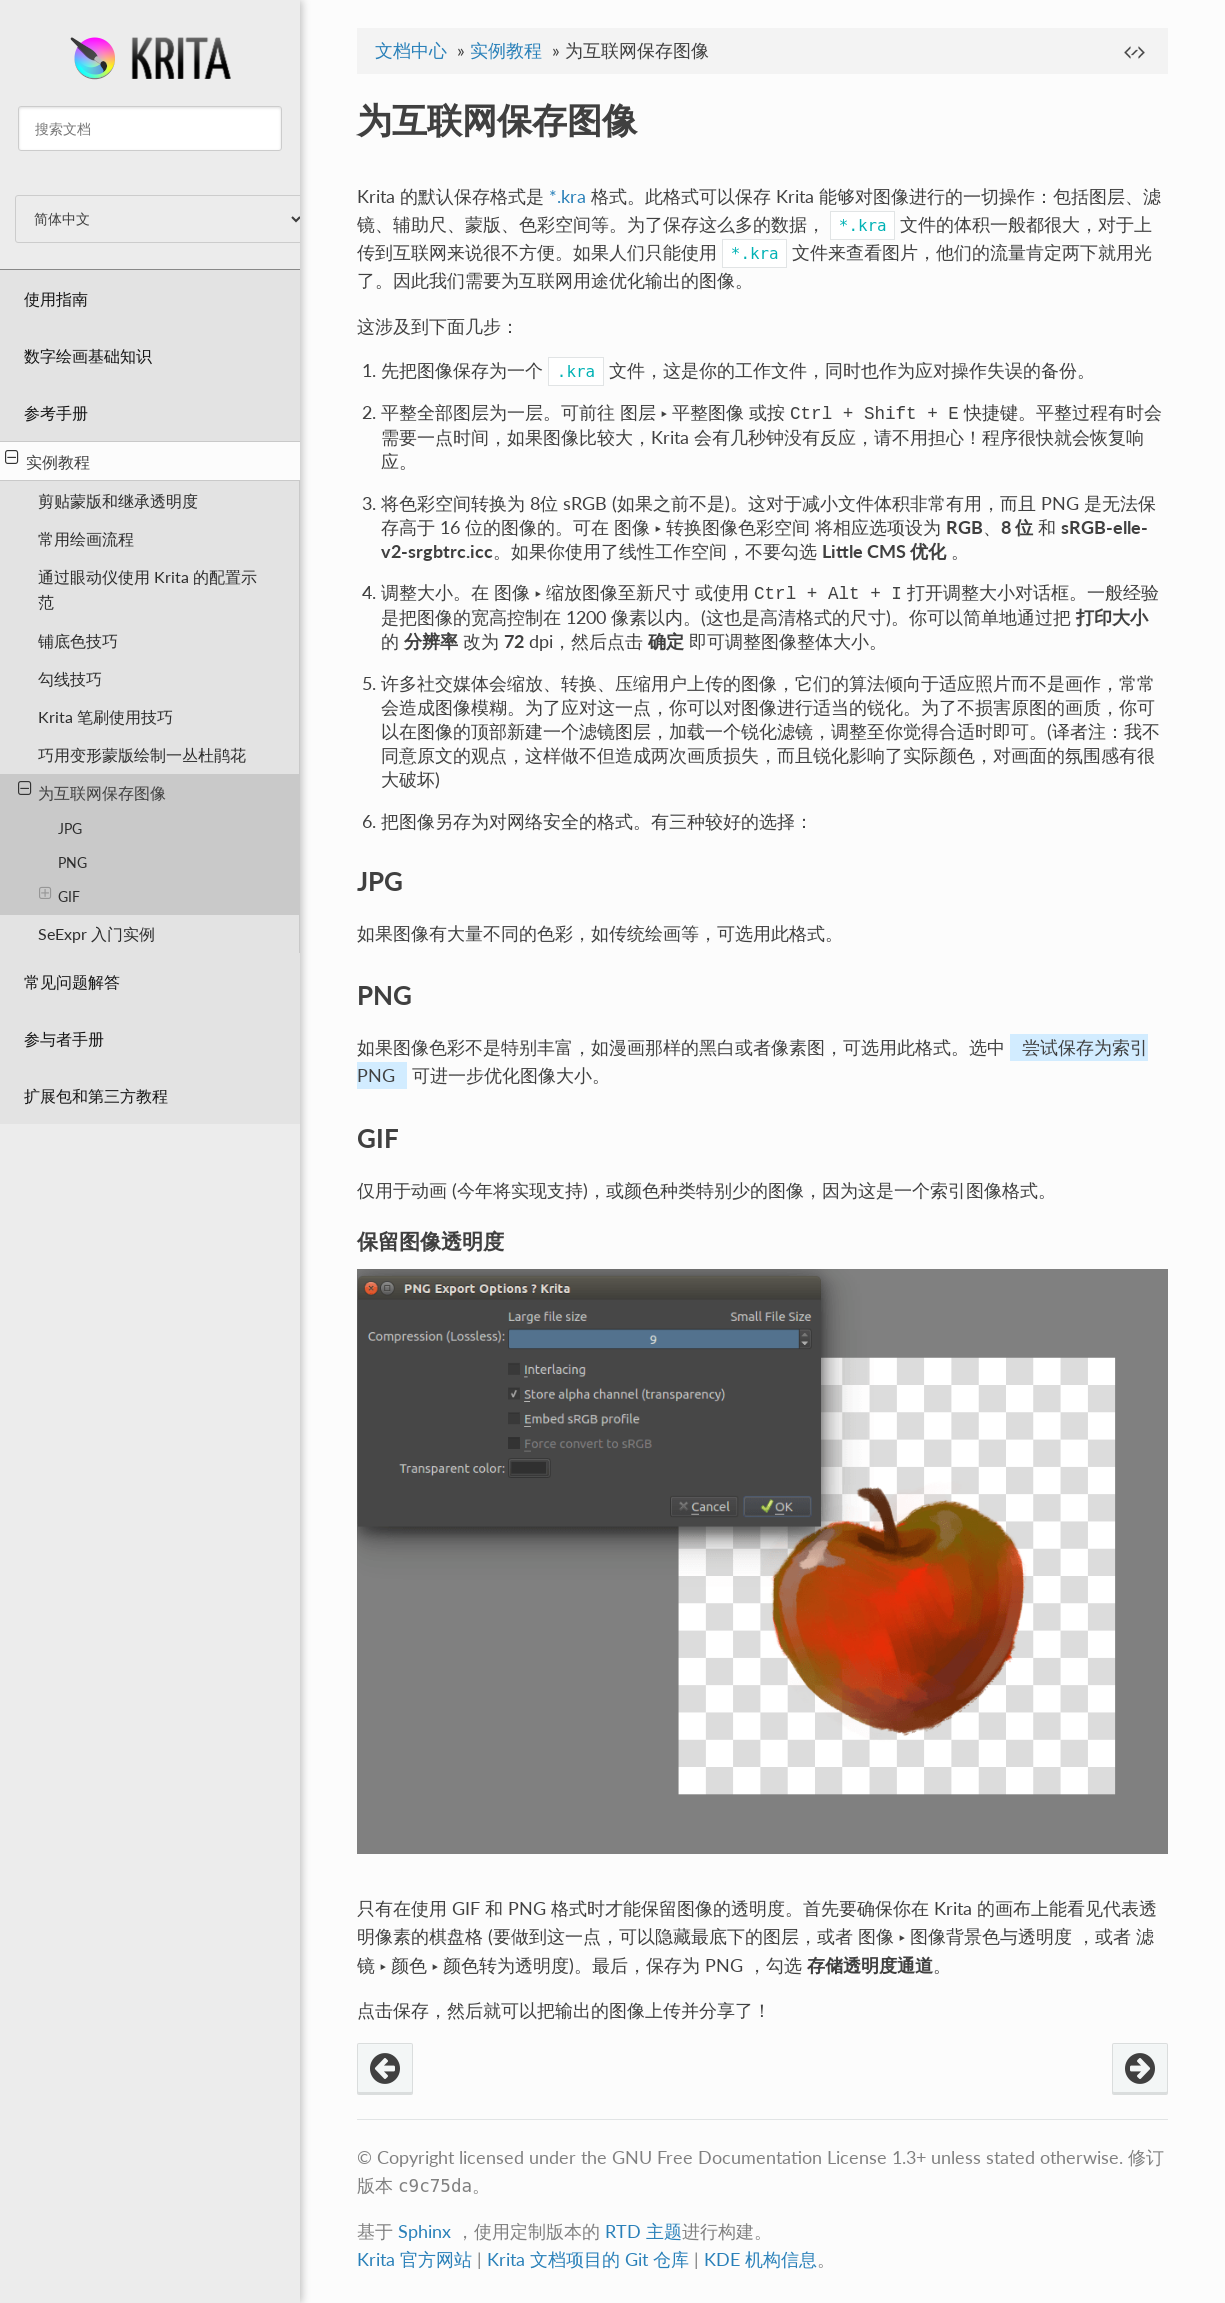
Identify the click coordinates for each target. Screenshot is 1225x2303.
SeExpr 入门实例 (96, 933)
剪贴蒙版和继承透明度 (118, 500)
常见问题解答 (72, 981)
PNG (72, 862)
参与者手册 (64, 1038)
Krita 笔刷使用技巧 (105, 716)
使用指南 (56, 298)
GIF (59, 895)
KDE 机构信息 (760, 2259)
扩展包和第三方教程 (96, 1095)
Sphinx (424, 2231)
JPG (70, 828)
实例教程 (47, 460)
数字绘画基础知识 (88, 355)
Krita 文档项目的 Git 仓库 (590, 2259)
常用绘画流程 (86, 538)
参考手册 (56, 412)
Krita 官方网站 (414, 2259)
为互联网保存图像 (92, 791)
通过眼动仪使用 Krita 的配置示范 (147, 589)
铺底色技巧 (78, 640)
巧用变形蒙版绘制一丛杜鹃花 (142, 754)
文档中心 (411, 50)
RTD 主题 (643, 2231)
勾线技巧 (70, 678)
